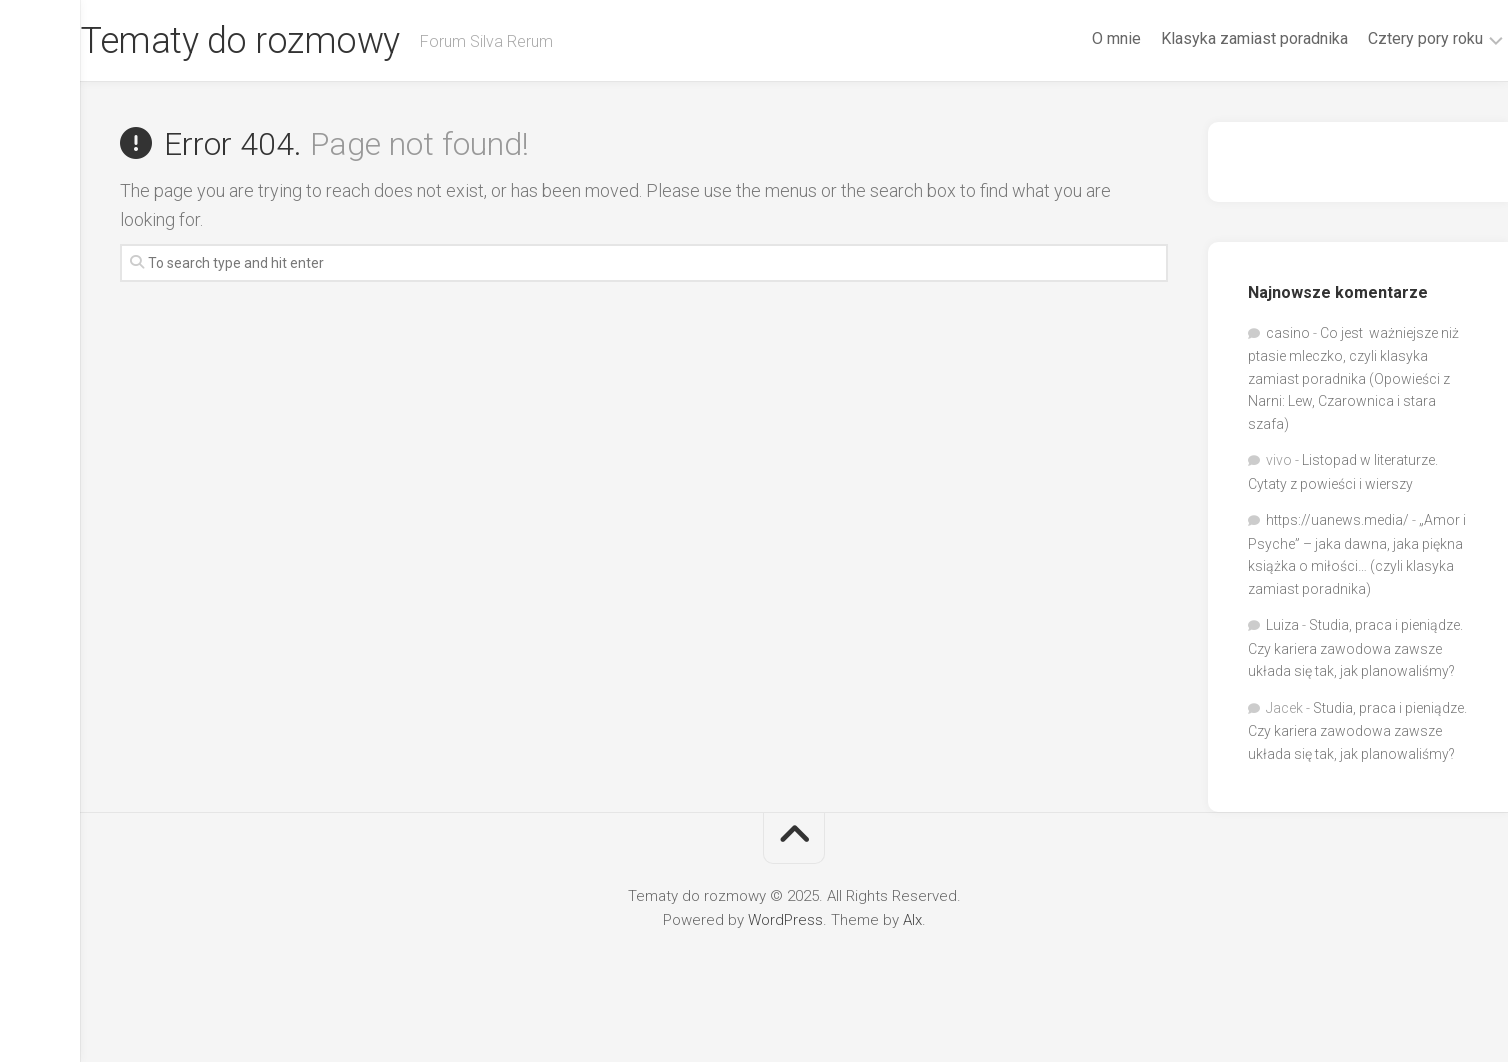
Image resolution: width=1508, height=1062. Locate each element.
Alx (912, 920)
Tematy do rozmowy (279, 41)
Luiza (1282, 625)
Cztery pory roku (1386, 38)
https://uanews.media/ (1337, 520)
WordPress (785, 920)
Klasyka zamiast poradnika (1215, 38)
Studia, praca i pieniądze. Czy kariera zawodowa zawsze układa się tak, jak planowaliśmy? (1355, 648)
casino (1288, 333)
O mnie (1077, 38)
